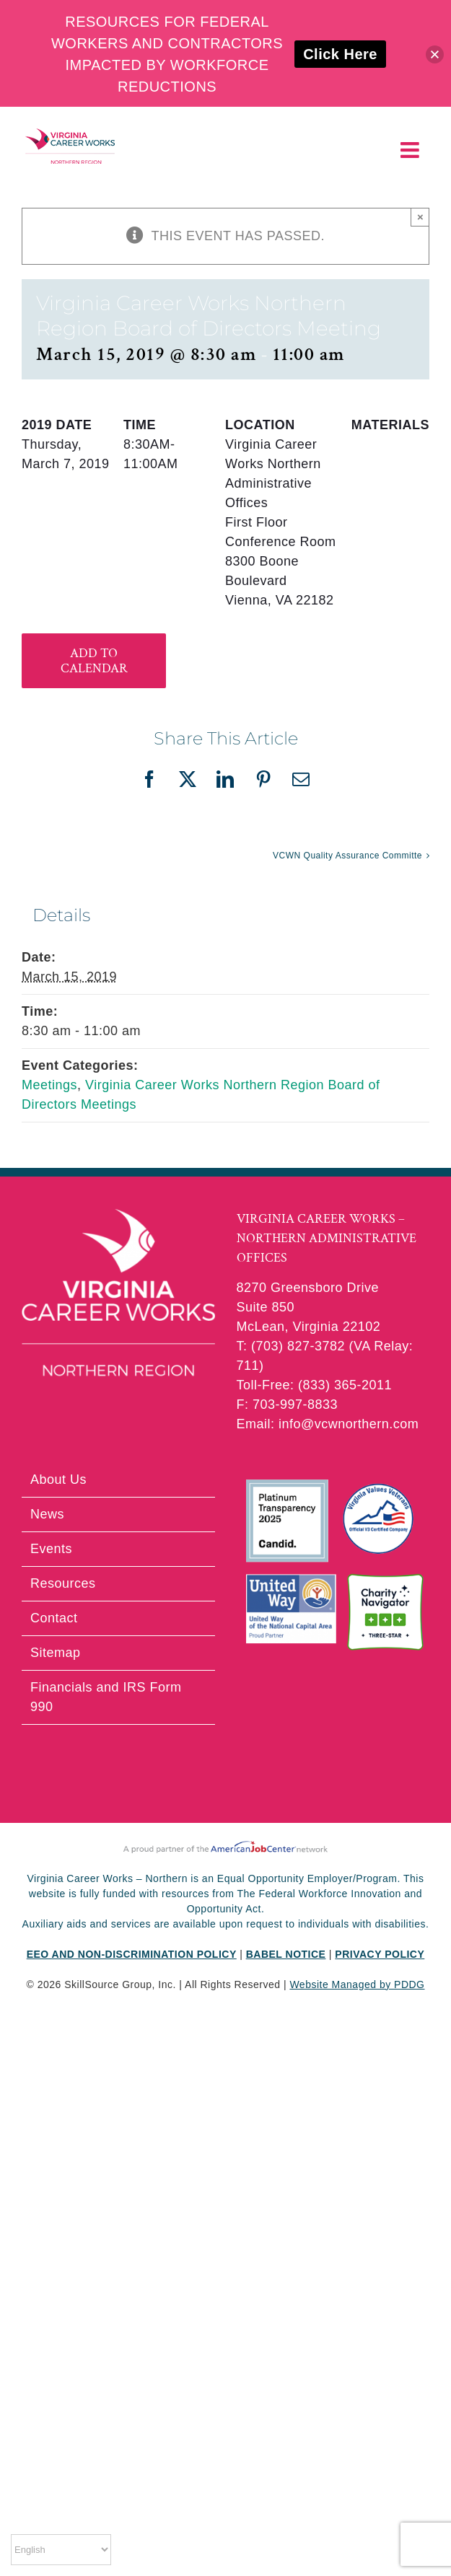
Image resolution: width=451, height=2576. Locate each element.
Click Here (340, 54)
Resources (63, 1583)
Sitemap (55, 1652)
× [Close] (420, 217)
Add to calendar (94, 661)
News (47, 1514)
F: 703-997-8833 (287, 1404)
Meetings (49, 1085)
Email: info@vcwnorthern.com (328, 1424)
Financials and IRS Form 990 (106, 1697)
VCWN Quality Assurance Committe (347, 855)
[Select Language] (61, 2549)
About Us (58, 1479)
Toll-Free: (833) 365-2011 (315, 1385)
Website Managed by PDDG (356, 1984)
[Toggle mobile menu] (411, 150)
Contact (54, 1618)
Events (51, 1549)
